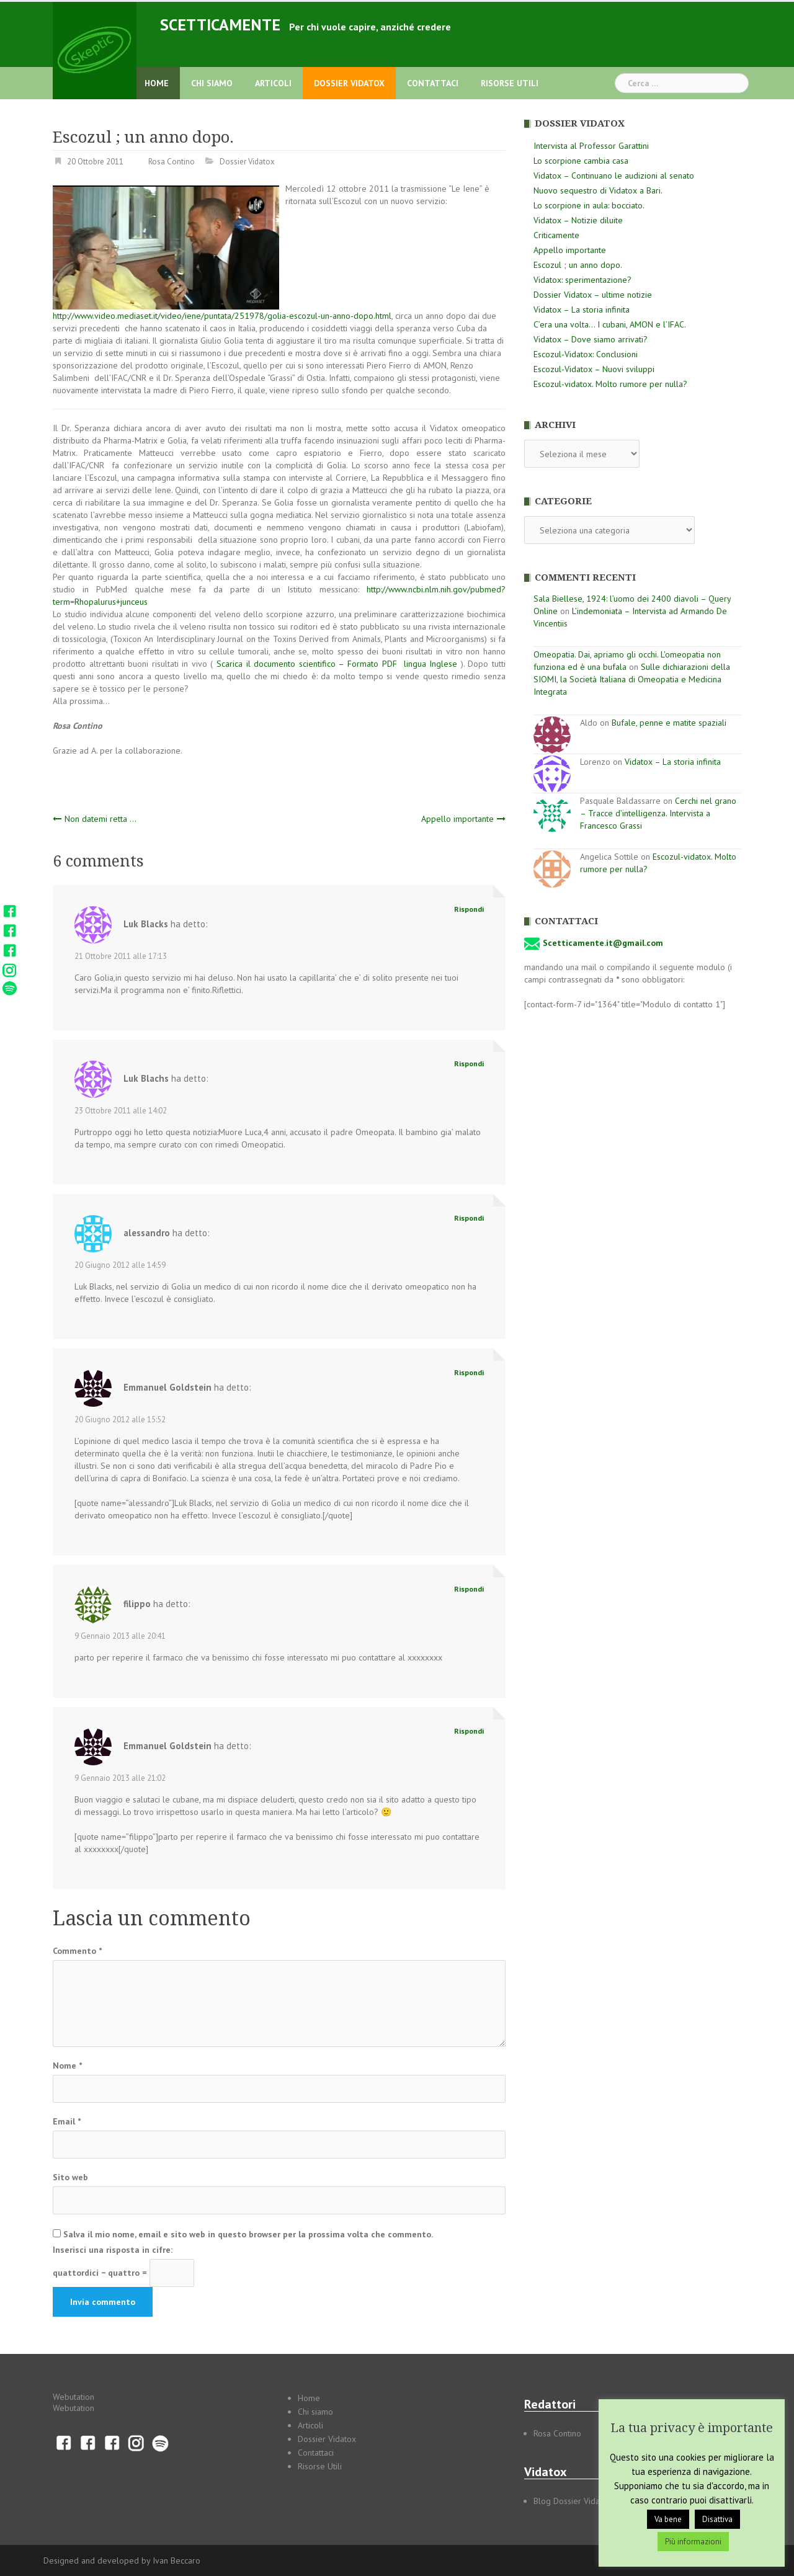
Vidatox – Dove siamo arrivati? (590, 339)
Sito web (70, 2177)
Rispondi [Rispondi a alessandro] (469, 1218)
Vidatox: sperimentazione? (582, 279)
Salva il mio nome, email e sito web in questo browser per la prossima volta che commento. (248, 2234)
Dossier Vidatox (349, 83)
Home (157, 83)
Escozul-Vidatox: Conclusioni (585, 354)
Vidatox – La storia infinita (581, 309)
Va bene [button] (668, 2519)
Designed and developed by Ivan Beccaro (121, 2560)
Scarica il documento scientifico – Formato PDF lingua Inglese (335, 663)
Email (67, 2121)
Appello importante (457, 818)
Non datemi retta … (100, 818)
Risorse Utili (509, 83)
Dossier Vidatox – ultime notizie (592, 294)
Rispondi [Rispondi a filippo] (469, 1588)
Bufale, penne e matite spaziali (669, 722)
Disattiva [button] (717, 2519)
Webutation (73, 2396)
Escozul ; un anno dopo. (577, 264)
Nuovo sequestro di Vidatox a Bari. (597, 190)
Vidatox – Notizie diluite (578, 220)
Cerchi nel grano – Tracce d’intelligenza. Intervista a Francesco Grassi (658, 813)
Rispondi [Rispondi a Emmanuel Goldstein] (469, 1372)
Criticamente (556, 235)
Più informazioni (693, 2541)
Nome (67, 2065)
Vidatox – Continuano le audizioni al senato (613, 175)
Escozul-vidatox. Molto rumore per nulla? (610, 384)
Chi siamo (212, 83)
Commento (77, 1950)
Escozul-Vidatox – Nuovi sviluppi (593, 369)
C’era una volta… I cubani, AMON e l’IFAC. (609, 324)
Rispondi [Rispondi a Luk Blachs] (469, 1063)
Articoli (273, 83)
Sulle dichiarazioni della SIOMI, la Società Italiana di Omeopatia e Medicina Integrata (631, 679)
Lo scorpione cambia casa (580, 160)
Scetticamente (220, 24)
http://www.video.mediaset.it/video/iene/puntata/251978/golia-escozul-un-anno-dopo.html (222, 315)
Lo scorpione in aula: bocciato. (589, 205)
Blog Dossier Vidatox (572, 2501)
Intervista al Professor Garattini (591, 145)
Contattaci (432, 83)
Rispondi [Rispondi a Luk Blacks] (469, 909)
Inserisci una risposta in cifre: (112, 2249)
